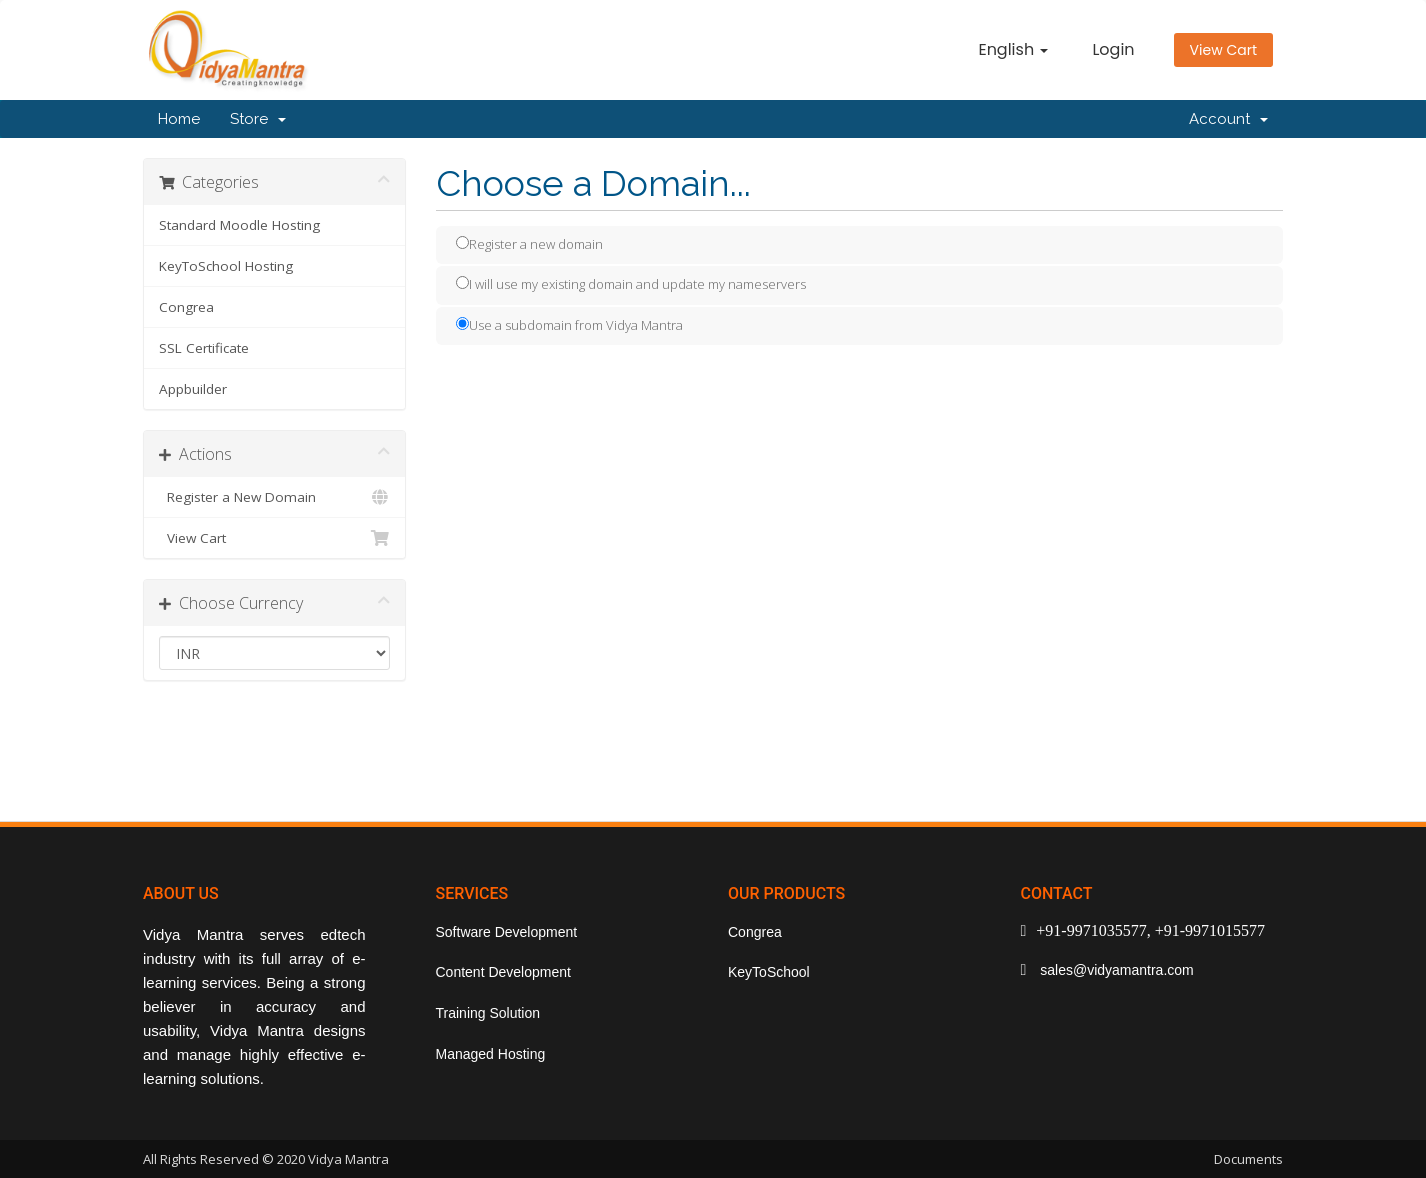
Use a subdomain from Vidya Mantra (569, 325)
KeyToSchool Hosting (226, 266)
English (1013, 49)
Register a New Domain (274, 497)
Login (1113, 49)
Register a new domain (529, 244)
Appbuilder (193, 389)
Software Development (507, 932)
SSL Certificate (204, 348)
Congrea (186, 307)
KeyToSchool (769, 972)
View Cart (1223, 50)
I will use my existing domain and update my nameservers (631, 284)
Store (258, 119)
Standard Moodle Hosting (239, 225)
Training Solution (488, 1013)
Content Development (503, 972)
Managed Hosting (491, 1054)
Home (179, 119)
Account (1228, 119)
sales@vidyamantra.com (1114, 970)
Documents (1248, 1159)
